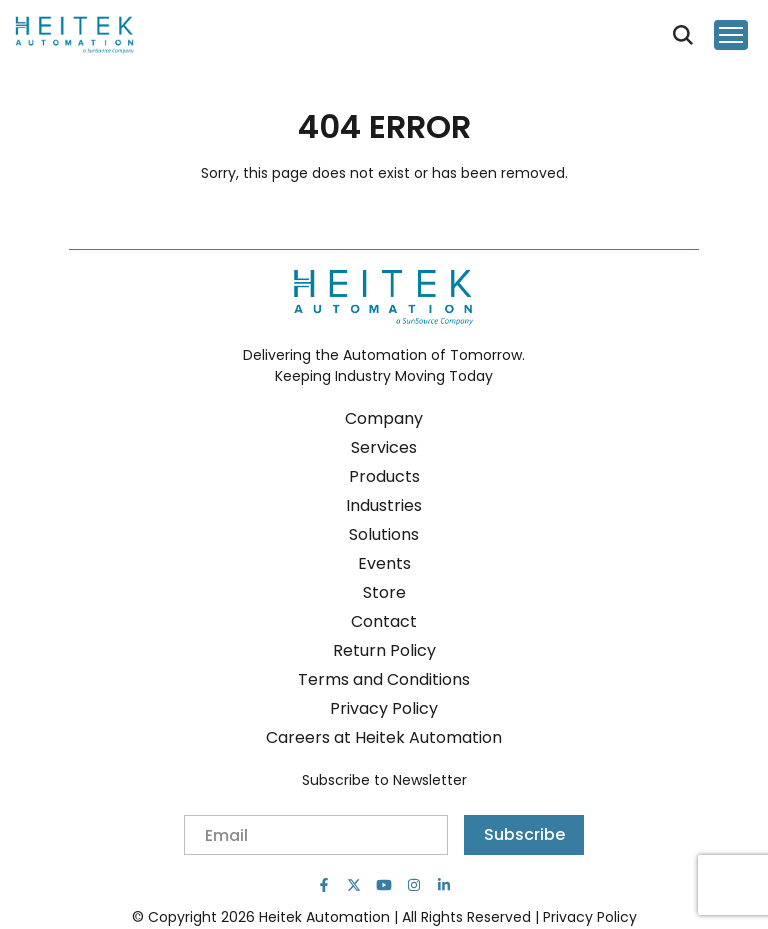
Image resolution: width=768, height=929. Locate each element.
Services (384, 447)
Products (384, 476)
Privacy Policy (384, 708)
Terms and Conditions (384, 679)
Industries (384, 505)
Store (384, 592)
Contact (384, 621)
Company (384, 418)
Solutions (384, 534)
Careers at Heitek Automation (384, 737)
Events (384, 563)
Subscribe (524, 834)
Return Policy (384, 650)
